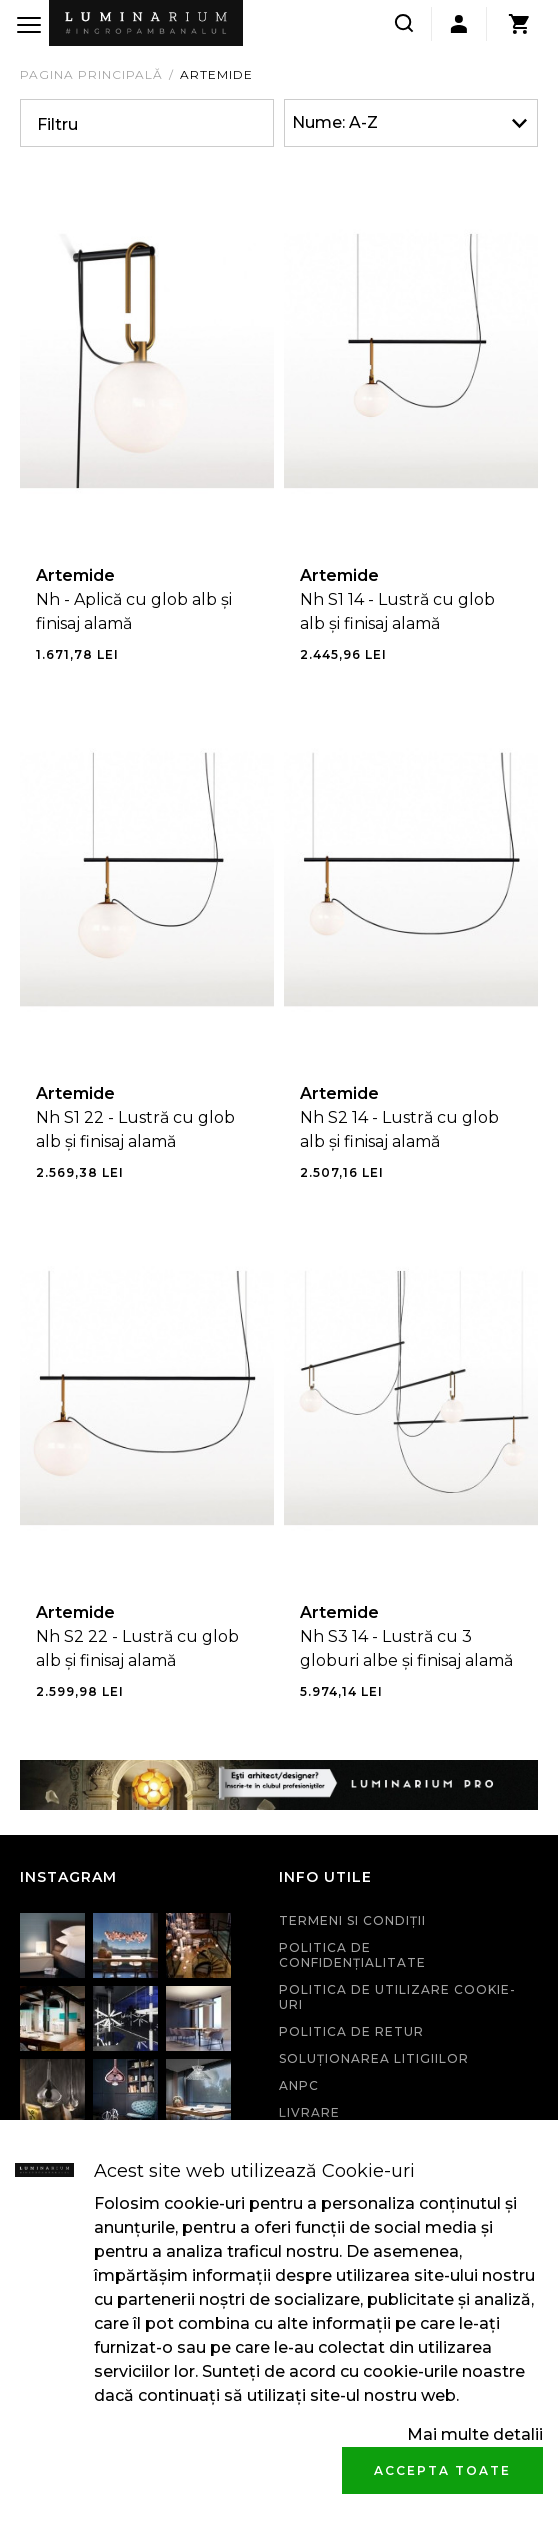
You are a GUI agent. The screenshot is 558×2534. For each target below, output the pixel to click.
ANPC (299, 2085)
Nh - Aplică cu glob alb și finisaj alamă (134, 611)
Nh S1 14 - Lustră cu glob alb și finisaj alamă (397, 611)
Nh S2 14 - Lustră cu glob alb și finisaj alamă (399, 1129)
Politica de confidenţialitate (352, 1955)
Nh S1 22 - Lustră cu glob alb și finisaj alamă (135, 1129)
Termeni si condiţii (352, 1920)
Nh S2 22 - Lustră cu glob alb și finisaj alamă (137, 1648)
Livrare (309, 2112)
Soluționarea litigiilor (374, 2058)
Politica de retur (351, 2031)
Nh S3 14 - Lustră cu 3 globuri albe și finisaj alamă (406, 1648)
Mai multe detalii (475, 2434)
